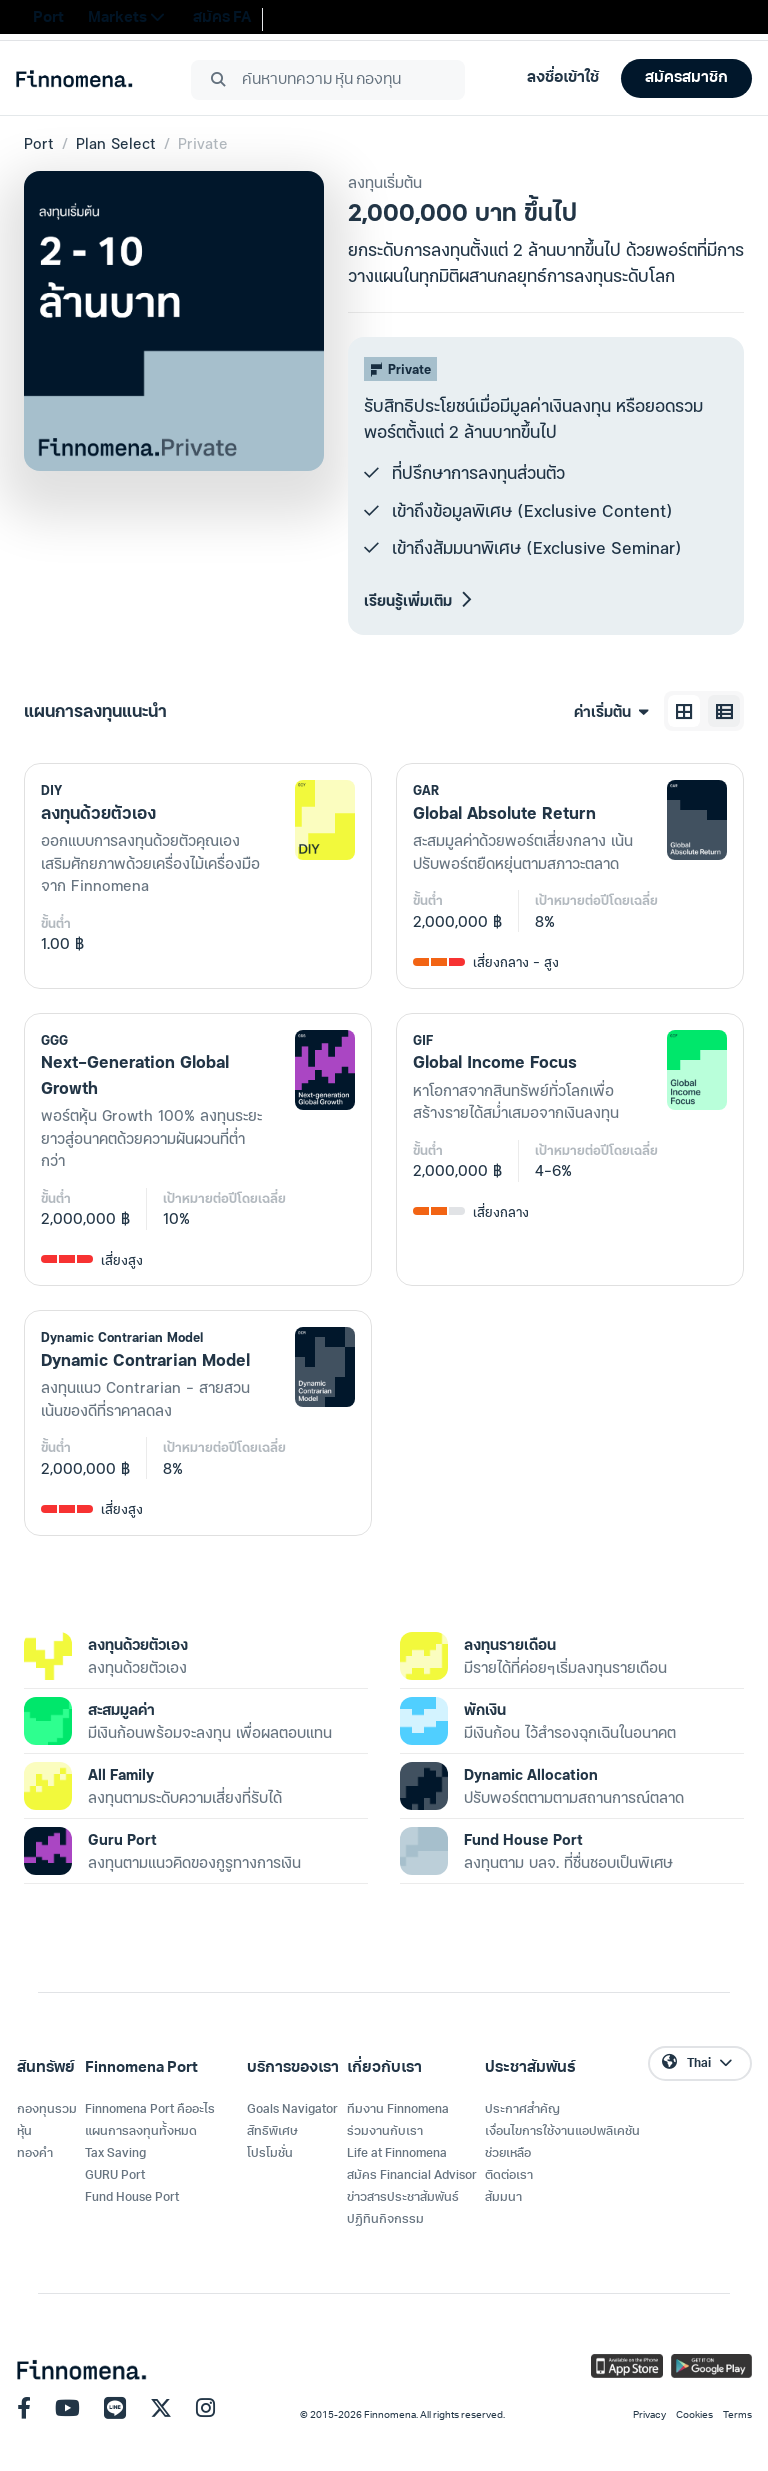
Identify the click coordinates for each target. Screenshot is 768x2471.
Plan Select (116, 143)
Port (39, 143)
